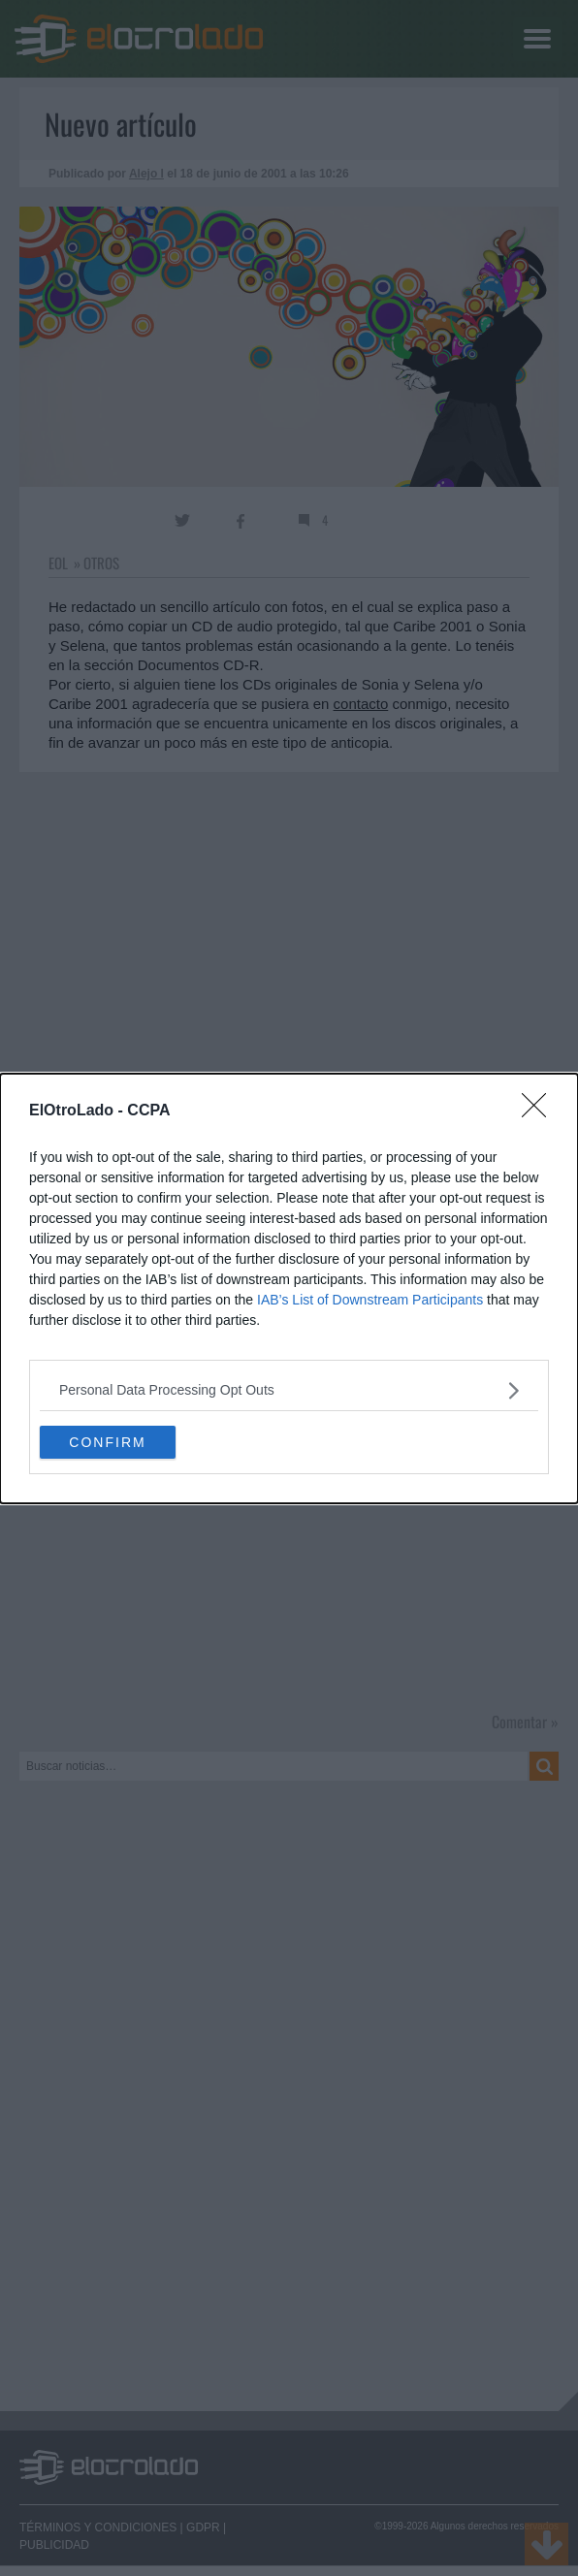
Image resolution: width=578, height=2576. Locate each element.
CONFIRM (107, 1441)
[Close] (540, 1111)
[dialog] (289, 1288)
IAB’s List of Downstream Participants (370, 1299)
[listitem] (289, 1390)
